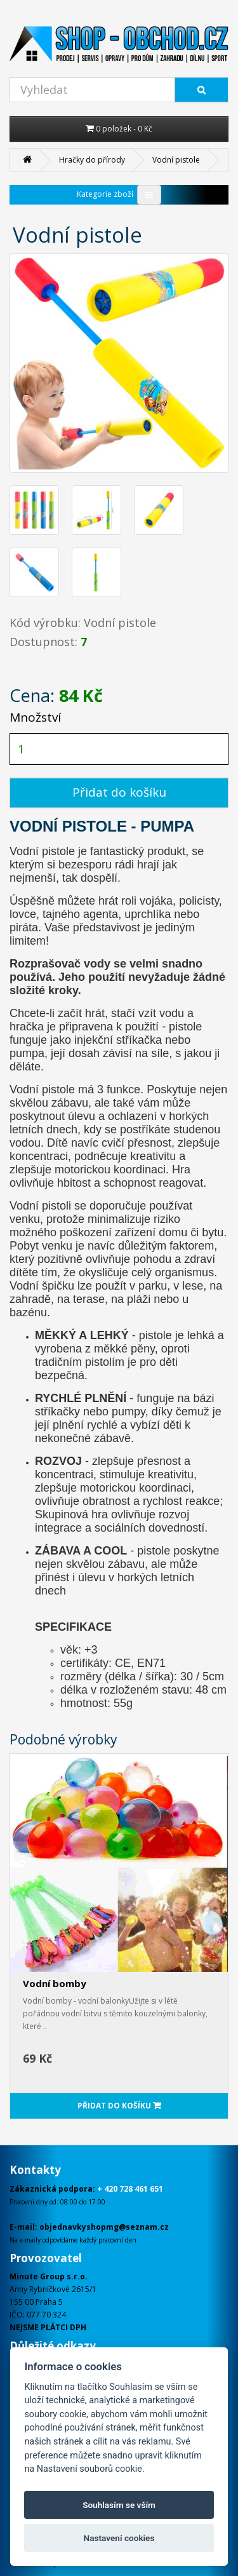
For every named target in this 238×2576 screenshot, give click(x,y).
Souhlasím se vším (119, 2505)
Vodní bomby (54, 1983)
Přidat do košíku (119, 792)
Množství (35, 717)
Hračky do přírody (92, 159)
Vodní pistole (176, 159)
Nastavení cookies (119, 2538)
